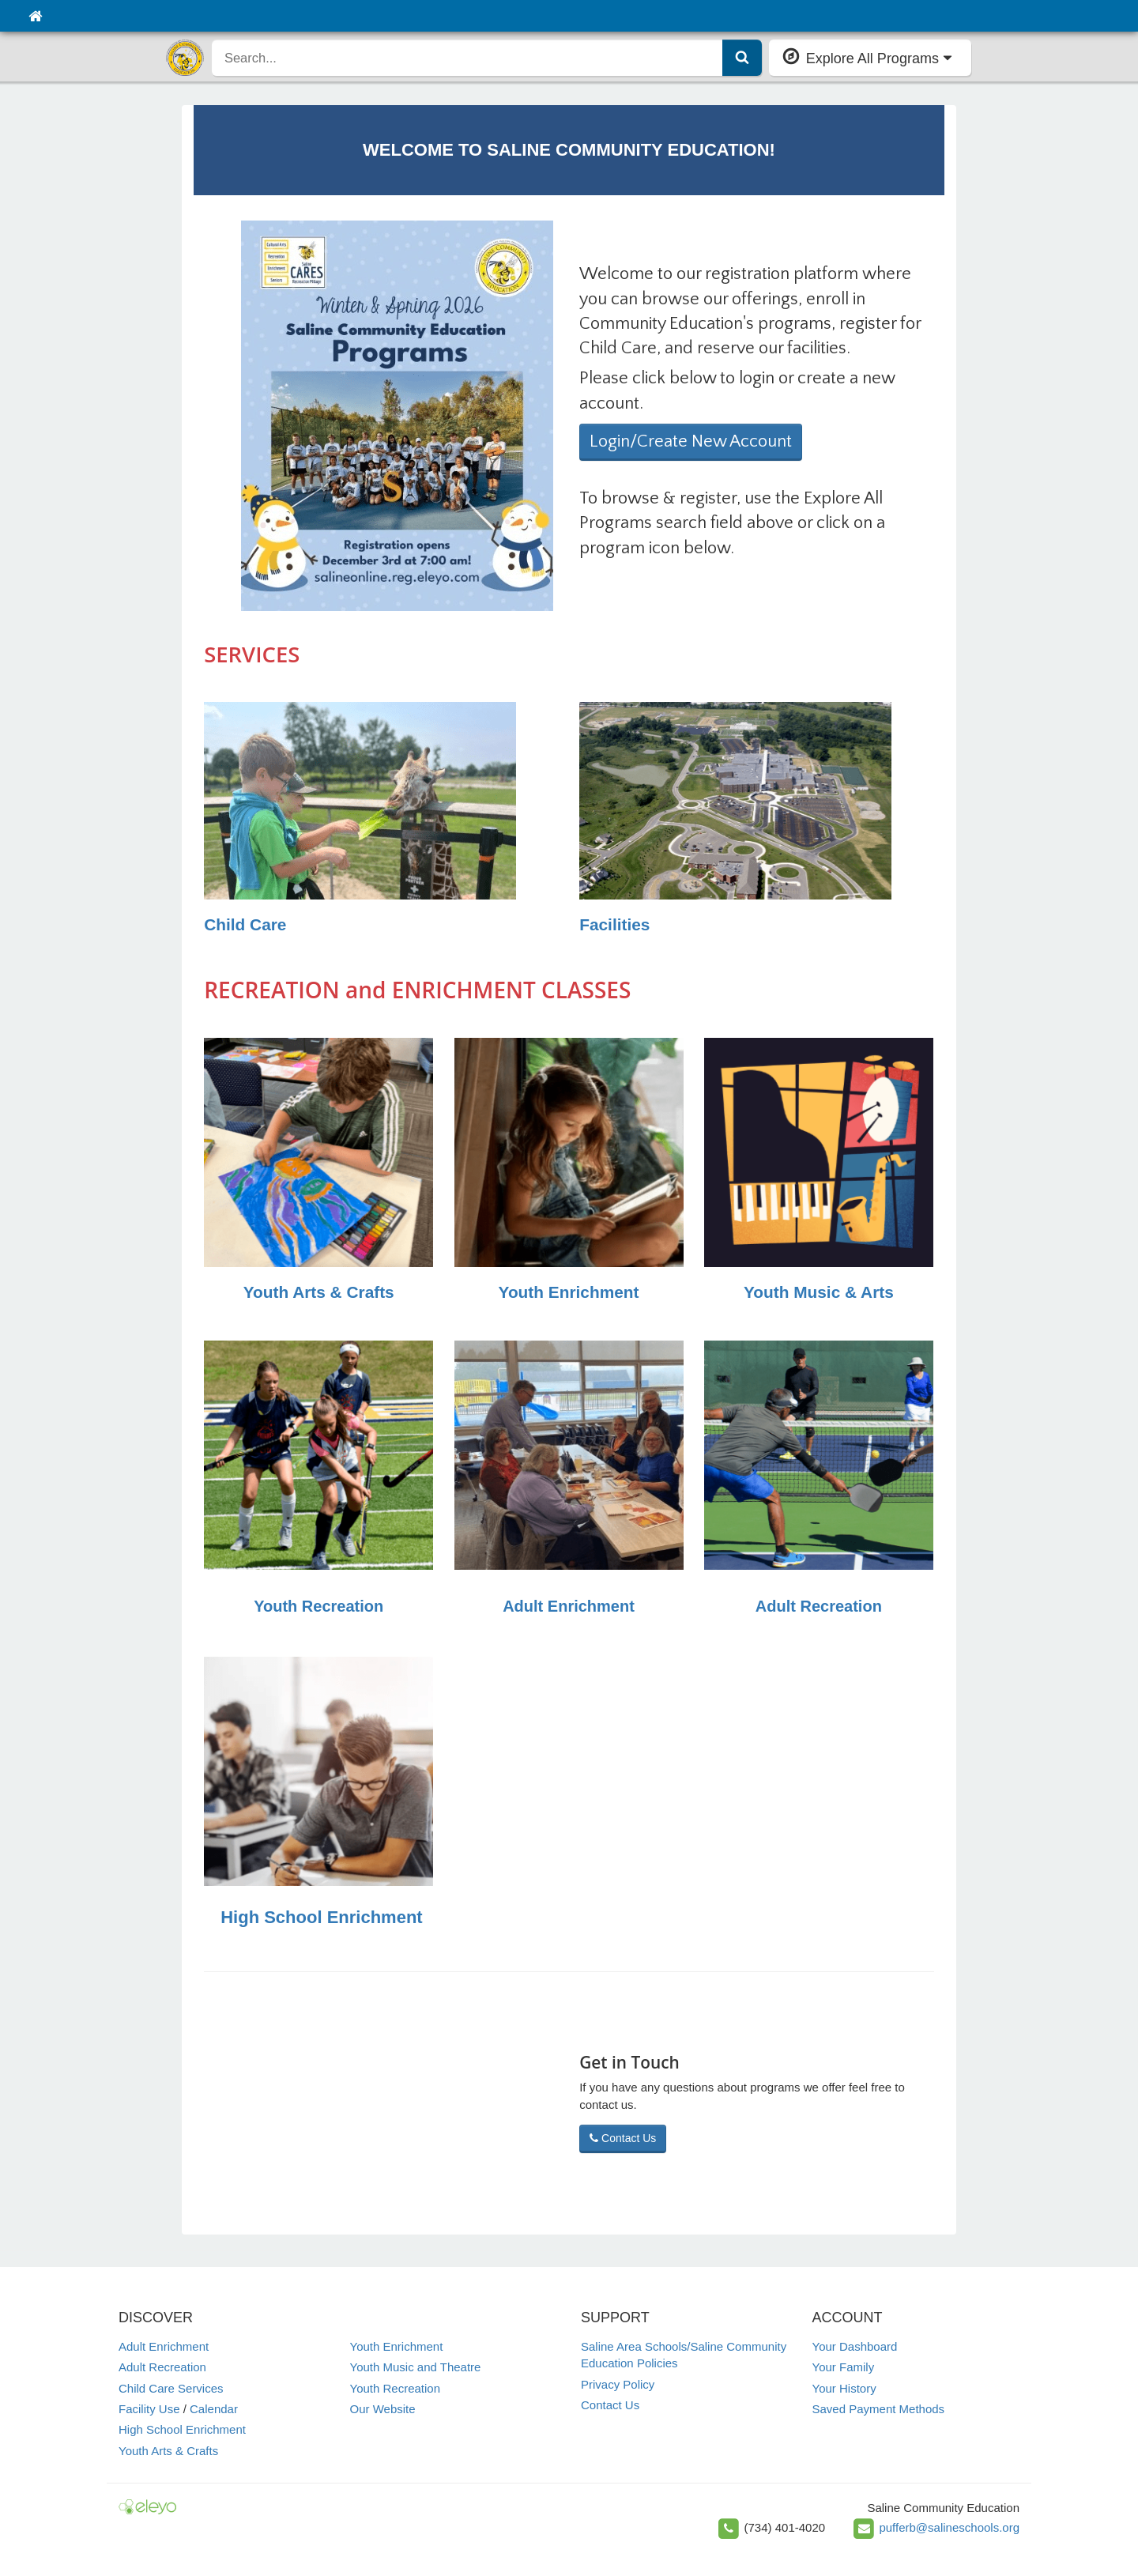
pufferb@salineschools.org (949, 2527)
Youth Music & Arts (819, 1292)
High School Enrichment (321, 1917)
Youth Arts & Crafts (318, 1292)
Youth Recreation (318, 1606)
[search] (467, 58)
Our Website (383, 2409)
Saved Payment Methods (878, 2409)
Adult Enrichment (569, 1606)
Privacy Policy (617, 2384)
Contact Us (623, 2138)
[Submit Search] (742, 58)
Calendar (214, 2409)
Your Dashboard (855, 2346)
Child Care (245, 924)
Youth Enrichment (569, 1292)
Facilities (614, 924)
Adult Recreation (819, 1606)
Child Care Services (171, 2388)
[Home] (35, 16)
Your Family (843, 2367)
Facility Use (149, 2409)
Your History (844, 2388)
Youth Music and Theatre (415, 2367)
